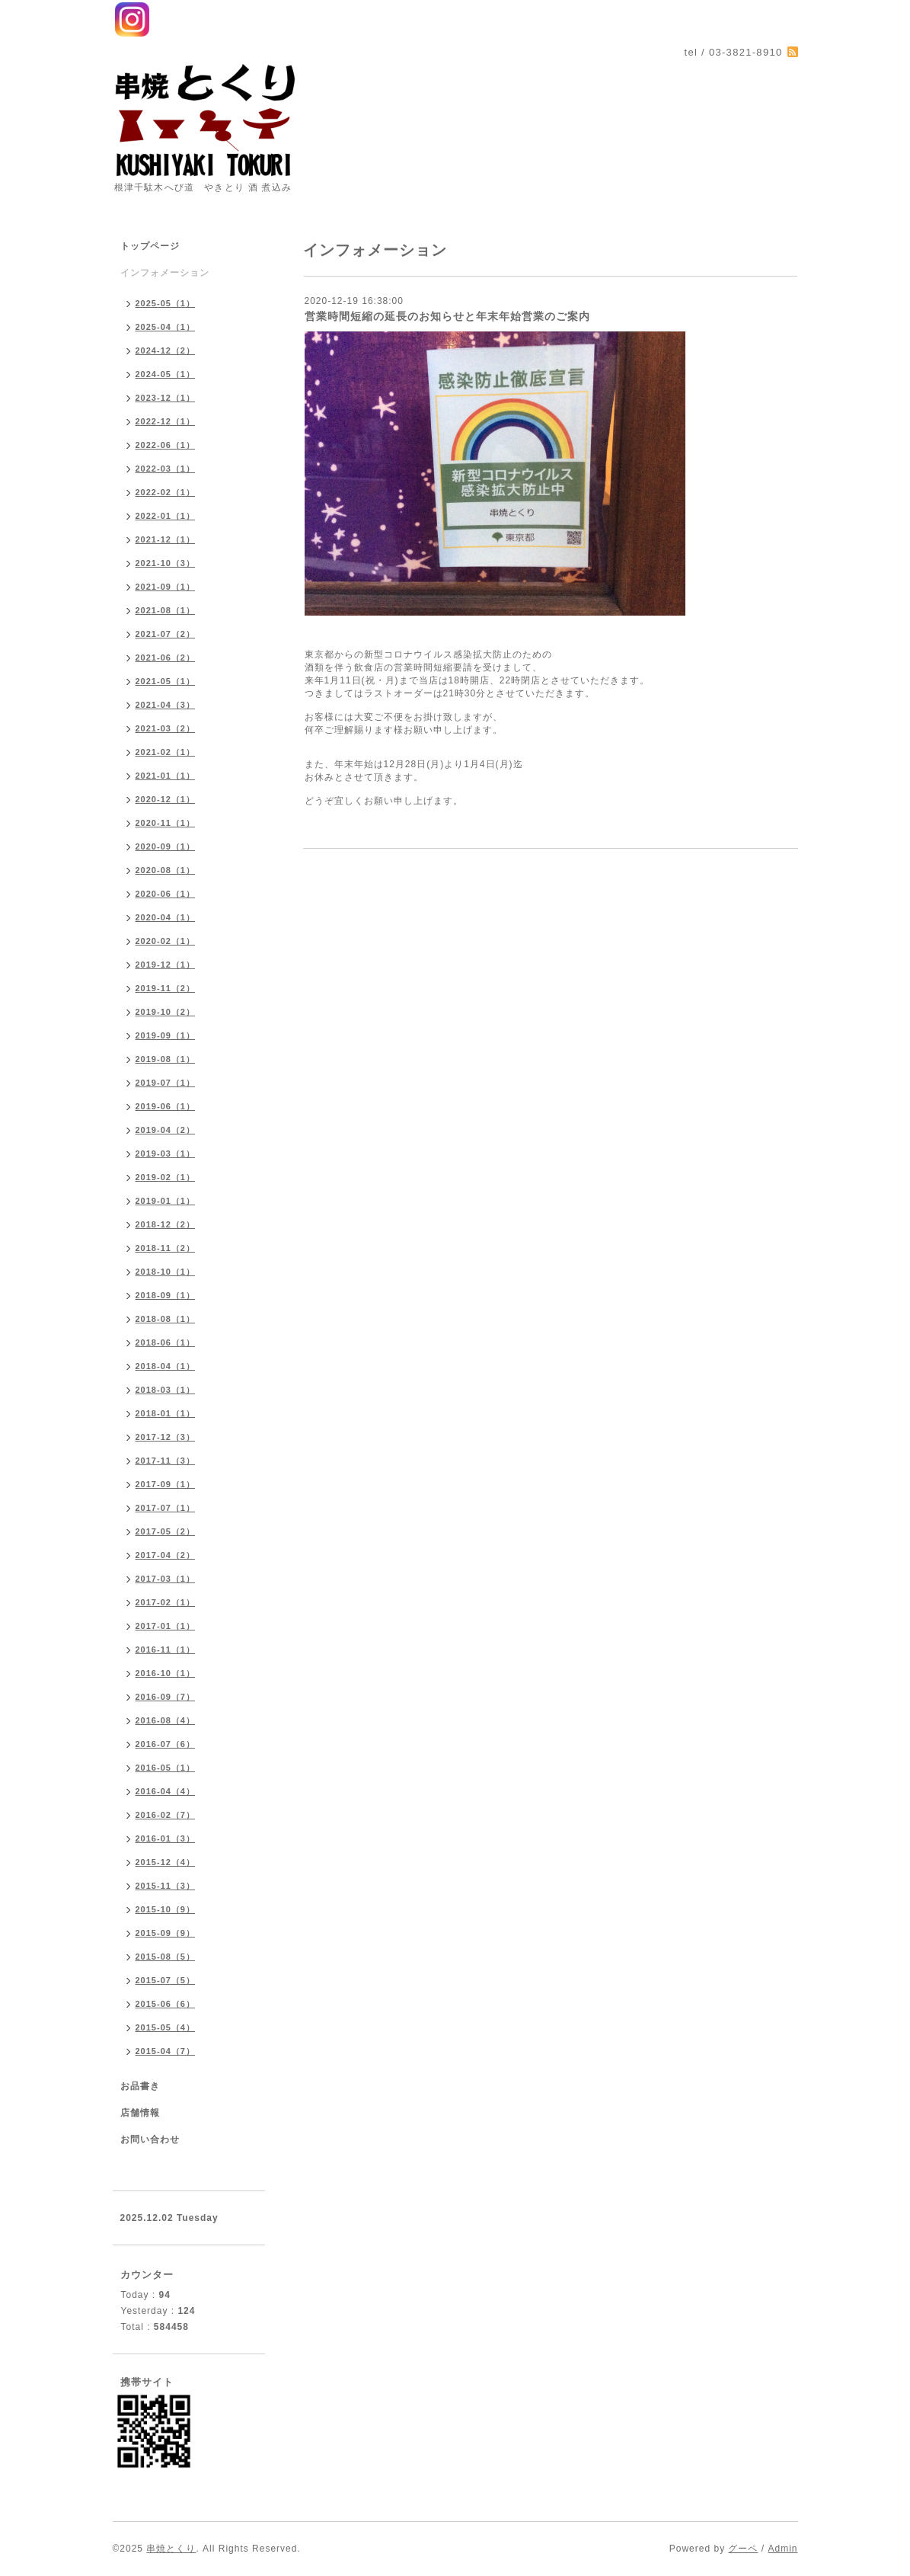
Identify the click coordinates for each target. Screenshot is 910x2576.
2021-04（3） (166, 704)
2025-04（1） (166, 326)
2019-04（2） (166, 1129)
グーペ (743, 2548)
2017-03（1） (166, 1578)
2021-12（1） (166, 539)
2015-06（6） (166, 2003)
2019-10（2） (166, 1011)
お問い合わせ (150, 2139)
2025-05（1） (166, 303)
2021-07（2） (166, 633)
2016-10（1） (166, 1673)
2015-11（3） (166, 1885)
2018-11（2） (166, 1248)
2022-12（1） (166, 421)
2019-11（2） (166, 988)
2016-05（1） (166, 1767)
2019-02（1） (166, 1177)
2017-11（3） (166, 1460)
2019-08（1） (166, 1059)
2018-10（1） (166, 1271)
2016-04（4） (166, 1791)
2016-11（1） (166, 1649)
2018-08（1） (166, 1318)
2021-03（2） (166, 728)
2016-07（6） (166, 1744)
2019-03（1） (166, 1153)
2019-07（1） (166, 1082)
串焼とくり (171, 2548)
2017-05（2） (166, 1531)
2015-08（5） (166, 1956)
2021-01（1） (166, 775)
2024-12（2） (166, 350)
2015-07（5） (166, 1980)
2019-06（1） (166, 1106)
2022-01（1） (166, 515)
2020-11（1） (166, 822)
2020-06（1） (166, 893)
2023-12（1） (166, 397)
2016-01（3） (166, 1838)
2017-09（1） (166, 1484)
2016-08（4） (166, 1720)
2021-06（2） (166, 657)
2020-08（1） (166, 870)
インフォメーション (164, 272)
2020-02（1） (166, 941)
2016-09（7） (166, 1696)
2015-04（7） (166, 2051)
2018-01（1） (166, 1413)
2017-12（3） (166, 1437)
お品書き (140, 2086)
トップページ (150, 246)
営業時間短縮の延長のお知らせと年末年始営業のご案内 (447, 316)
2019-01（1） (166, 1200)
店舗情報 (140, 2112)
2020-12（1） (166, 799)
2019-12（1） (166, 964)
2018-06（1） (166, 1342)
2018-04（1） (166, 1366)
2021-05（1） (166, 681)
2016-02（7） (166, 1814)
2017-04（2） (166, 1555)
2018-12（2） (166, 1224)
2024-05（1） (166, 374)
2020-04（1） (166, 917)
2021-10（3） (166, 563)
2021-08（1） (166, 610)
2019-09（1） (166, 1035)
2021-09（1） (166, 586)
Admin (782, 2548)
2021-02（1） (166, 752)
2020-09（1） (166, 846)
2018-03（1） (166, 1389)
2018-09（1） (166, 1295)
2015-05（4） (166, 2027)
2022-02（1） (166, 492)
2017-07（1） (166, 1507)
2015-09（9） (166, 1933)
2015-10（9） (166, 1909)
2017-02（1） (166, 1602)
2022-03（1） (166, 468)
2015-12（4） (166, 1862)
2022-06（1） (166, 445)
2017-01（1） (166, 1625)
